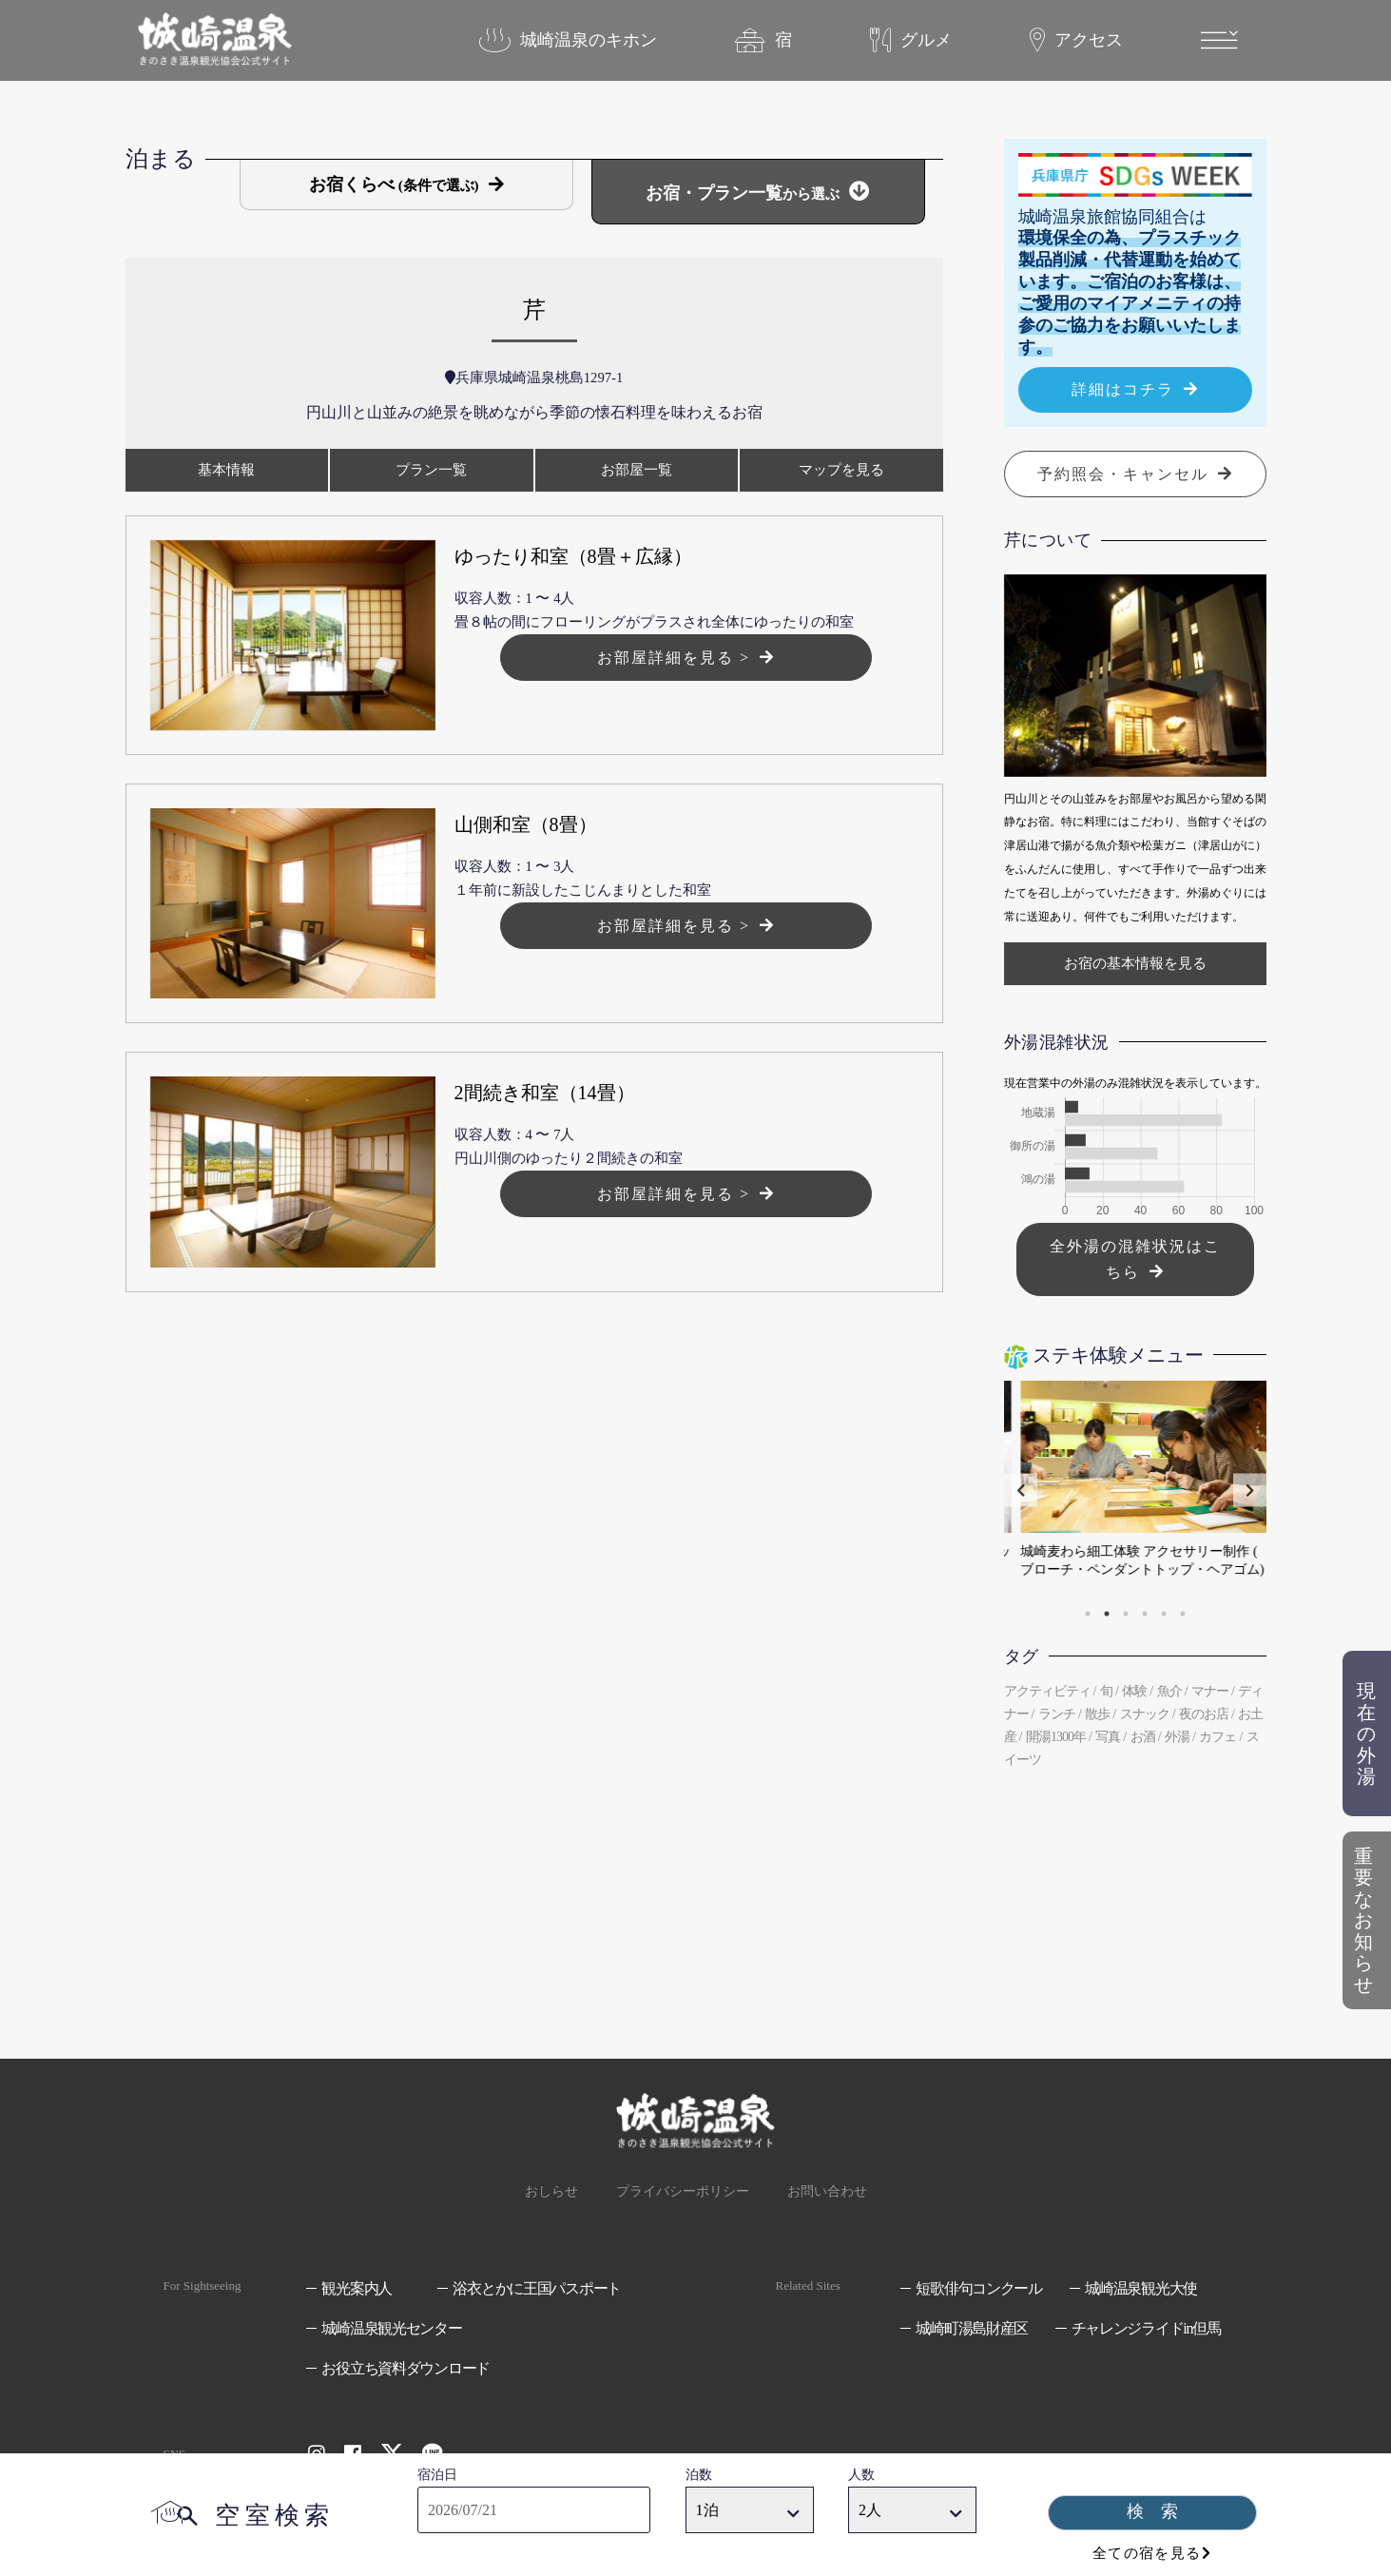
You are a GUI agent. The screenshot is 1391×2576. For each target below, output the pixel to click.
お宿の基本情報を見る (1135, 963)
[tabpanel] (1135, 1490)
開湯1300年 (1056, 1737)
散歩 (1097, 1714)
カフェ (1217, 1737)
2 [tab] (1106, 1613)
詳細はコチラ (1123, 389)
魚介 (1169, 1691)
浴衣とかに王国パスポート (537, 2288)
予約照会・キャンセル (1122, 474)
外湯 (1177, 1737)
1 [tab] (1087, 1613)
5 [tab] (1163, 1613)
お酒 (1142, 1737)
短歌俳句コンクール (978, 2288)
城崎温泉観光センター (391, 2328)
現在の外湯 (1366, 1765)
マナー (1209, 1691)
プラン (431, 469)
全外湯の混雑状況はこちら (1135, 1259)
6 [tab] (1182, 1613)
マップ (841, 469)
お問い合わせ (827, 2191)
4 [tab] (1144, 1613)
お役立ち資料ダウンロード (405, 2368)
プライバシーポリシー (682, 2191)
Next (1249, 1489)
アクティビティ (1047, 1691)
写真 (1107, 1737)
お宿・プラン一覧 (743, 193)
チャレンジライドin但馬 (1146, 2328)
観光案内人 (356, 2288)
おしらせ (551, 2191)
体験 (1134, 1691)
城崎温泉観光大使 (1141, 2288)
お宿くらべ (394, 184)
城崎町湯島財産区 (972, 2328)
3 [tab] (1125, 1613)
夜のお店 (1203, 1714)
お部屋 (636, 469)
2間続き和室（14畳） (544, 1092)
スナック (1144, 1714)
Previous (1020, 1489)
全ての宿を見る (1147, 2553)
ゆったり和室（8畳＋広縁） (573, 556)
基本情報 (226, 469)
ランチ (1056, 1714)
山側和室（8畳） (525, 824)
